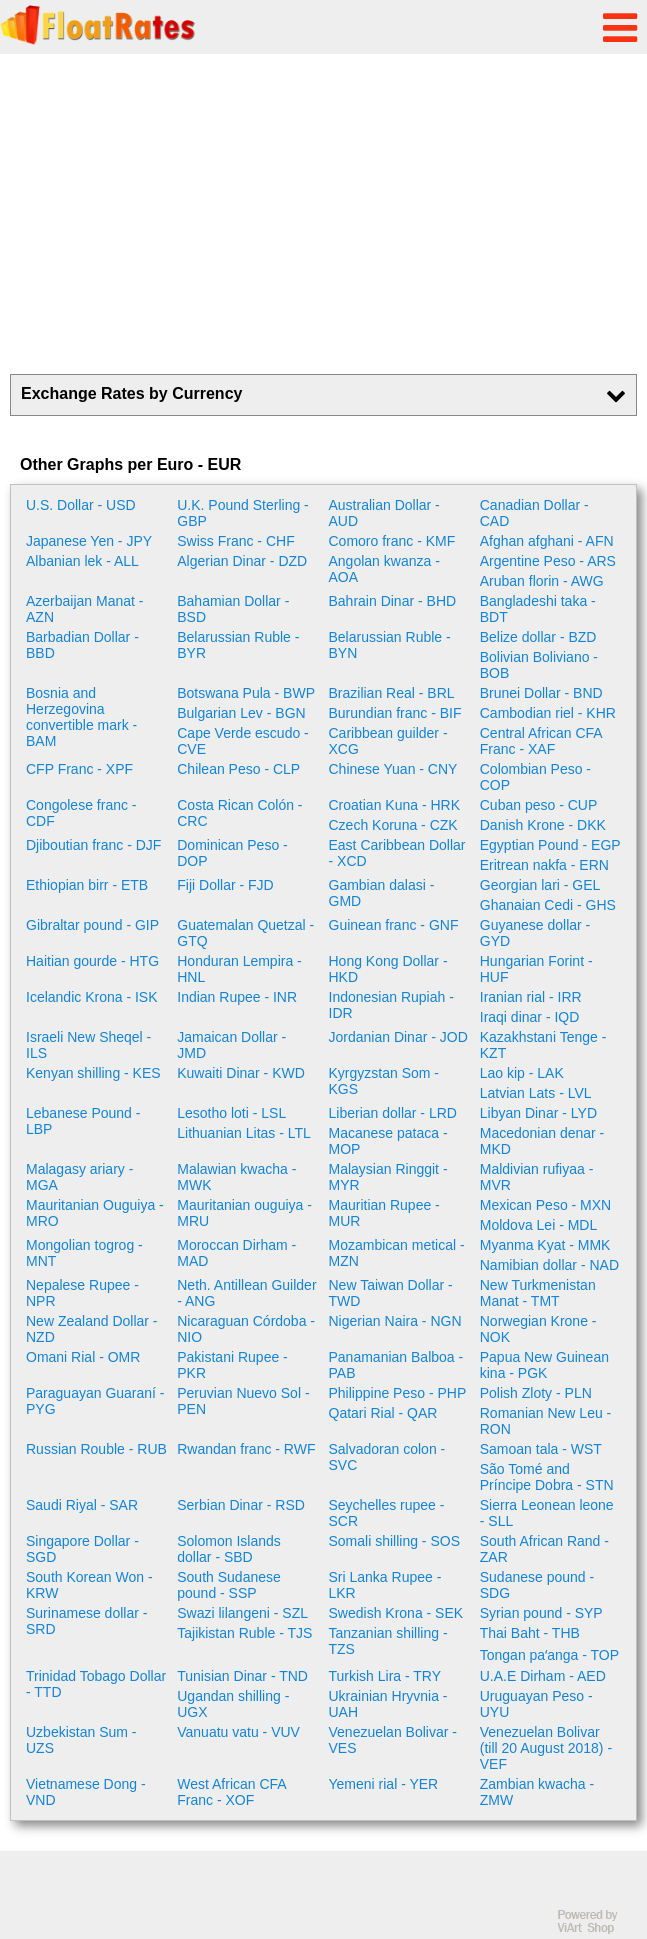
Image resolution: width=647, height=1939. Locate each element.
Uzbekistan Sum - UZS (81, 1740)
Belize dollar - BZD (538, 637)
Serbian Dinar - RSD (241, 1505)
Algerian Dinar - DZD (242, 561)
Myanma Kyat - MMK (545, 1245)
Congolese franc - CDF (81, 813)
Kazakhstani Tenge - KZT (543, 1045)
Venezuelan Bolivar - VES (393, 1740)
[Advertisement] (323, 214)
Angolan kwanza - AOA (384, 569)
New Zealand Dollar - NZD (92, 1329)
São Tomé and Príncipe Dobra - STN (547, 1477)
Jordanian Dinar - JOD (398, 1037)
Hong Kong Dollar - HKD (388, 969)
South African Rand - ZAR (544, 1549)
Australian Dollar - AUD (384, 513)
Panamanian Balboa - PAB (396, 1365)
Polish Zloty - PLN (536, 1393)
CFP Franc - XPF (79, 769)
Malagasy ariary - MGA (79, 1177)
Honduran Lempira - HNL (239, 969)
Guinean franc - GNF (394, 925)
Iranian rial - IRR (531, 997)
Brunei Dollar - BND (541, 693)
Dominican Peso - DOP (232, 853)
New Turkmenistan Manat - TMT (538, 1293)
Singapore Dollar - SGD (82, 1549)
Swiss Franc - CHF (235, 541)
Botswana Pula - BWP (246, 693)
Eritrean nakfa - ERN (544, 865)
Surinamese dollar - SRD (86, 1621)
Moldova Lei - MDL (539, 1225)
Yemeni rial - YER (384, 1784)
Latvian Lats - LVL (536, 1093)
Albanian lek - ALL (82, 561)
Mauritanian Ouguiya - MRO (95, 1213)
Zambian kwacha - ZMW (537, 1792)
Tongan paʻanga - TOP (549, 1655)
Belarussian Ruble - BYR (238, 645)
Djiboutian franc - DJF (93, 845)
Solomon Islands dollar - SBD (229, 1549)
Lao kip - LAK (522, 1073)
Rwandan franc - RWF (246, 1449)
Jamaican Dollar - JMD (231, 1045)
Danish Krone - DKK (543, 825)
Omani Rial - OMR (83, 1357)
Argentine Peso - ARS (548, 561)
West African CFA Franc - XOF (231, 1792)
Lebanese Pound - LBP (83, 1121)
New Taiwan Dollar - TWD (391, 1293)
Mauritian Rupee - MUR (384, 1213)
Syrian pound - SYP (541, 1613)
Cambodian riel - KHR (548, 713)
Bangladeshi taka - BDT (538, 609)
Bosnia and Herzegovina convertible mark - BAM (81, 717)
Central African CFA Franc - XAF (541, 741)
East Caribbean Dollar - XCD (397, 853)
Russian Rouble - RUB (96, 1449)
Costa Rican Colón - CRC (239, 813)
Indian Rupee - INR (237, 997)
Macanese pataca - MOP (388, 1141)
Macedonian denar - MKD (542, 1141)
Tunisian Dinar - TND (242, 1676)
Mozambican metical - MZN (397, 1253)
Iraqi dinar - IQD (530, 1017)
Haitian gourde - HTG (92, 961)
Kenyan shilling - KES (93, 1073)
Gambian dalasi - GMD (382, 893)
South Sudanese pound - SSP (229, 1585)
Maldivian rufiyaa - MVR (537, 1177)
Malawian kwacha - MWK (236, 1177)
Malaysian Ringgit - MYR (388, 1177)
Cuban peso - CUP (539, 805)
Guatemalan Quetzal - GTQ (245, 933)
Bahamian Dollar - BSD (233, 609)
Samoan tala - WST (541, 1449)
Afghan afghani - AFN (547, 541)
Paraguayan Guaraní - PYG (95, 1401)
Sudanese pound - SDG (537, 1585)
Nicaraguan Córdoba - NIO (246, 1329)
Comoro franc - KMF (392, 541)
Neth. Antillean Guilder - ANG (246, 1293)
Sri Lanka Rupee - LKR (385, 1585)
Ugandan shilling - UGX (233, 1704)
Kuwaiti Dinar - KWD (241, 1073)
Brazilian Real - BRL (392, 693)
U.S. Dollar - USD (81, 505)
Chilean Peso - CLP (238, 769)
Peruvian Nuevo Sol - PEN (243, 1401)
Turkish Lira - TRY (385, 1676)
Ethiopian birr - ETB (87, 885)
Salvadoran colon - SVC (387, 1457)
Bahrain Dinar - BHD (393, 601)
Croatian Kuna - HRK (395, 805)
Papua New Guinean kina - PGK (544, 1365)
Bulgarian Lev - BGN (241, 713)
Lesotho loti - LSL (231, 1113)
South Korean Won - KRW (89, 1585)
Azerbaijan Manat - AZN (85, 609)
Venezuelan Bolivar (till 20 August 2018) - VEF (546, 1748)
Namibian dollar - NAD (549, 1265)
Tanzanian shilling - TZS (388, 1641)
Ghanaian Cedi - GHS (548, 905)
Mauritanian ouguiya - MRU (244, 1213)
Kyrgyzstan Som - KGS (384, 1081)
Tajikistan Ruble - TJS (244, 1633)
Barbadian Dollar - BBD (82, 645)
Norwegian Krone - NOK (538, 1329)
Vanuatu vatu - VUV (238, 1732)
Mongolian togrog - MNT (84, 1253)
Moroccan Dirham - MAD (236, 1253)
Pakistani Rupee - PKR (232, 1365)
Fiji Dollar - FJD (225, 885)
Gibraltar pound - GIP (92, 925)
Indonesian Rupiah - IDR (391, 1005)
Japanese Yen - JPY (89, 541)
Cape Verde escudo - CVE (243, 741)
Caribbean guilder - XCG (388, 741)
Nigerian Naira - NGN (395, 1321)
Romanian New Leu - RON (546, 1421)
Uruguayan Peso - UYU (536, 1704)
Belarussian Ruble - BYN (390, 645)
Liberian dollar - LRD (393, 1113)
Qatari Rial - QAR (383, 1413)
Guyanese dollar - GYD (535, 933)
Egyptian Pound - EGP (550, 845)
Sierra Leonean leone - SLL (547, 1513)
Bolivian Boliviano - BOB (539, 665)
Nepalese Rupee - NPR (82, 1293)
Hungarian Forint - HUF (536, 969)
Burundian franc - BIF (395, 713)
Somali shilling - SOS (395, 1541)
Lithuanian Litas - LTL (244, 1133)
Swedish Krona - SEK (396, 1613)
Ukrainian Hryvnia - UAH (388, 1704)
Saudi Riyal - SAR (82, 1505)
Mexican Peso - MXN (545, 1205)
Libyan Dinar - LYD (538, 1113)
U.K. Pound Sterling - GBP (243, 513)
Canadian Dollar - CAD (534, 513)
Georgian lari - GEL (540, 885)
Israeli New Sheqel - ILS (88, 1045)
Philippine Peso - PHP (398, 1393)
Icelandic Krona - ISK (92, 997)
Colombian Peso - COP (535, 777)
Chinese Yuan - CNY (393, 769)
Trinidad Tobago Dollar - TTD (96, 1684)
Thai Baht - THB (530, 1633)
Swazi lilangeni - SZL (242, 1613)
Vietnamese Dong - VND (86, 1792)
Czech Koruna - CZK (393, 825)
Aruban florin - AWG (542, 581)
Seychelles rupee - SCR (387, 1513)
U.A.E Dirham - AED (543, 1676)
